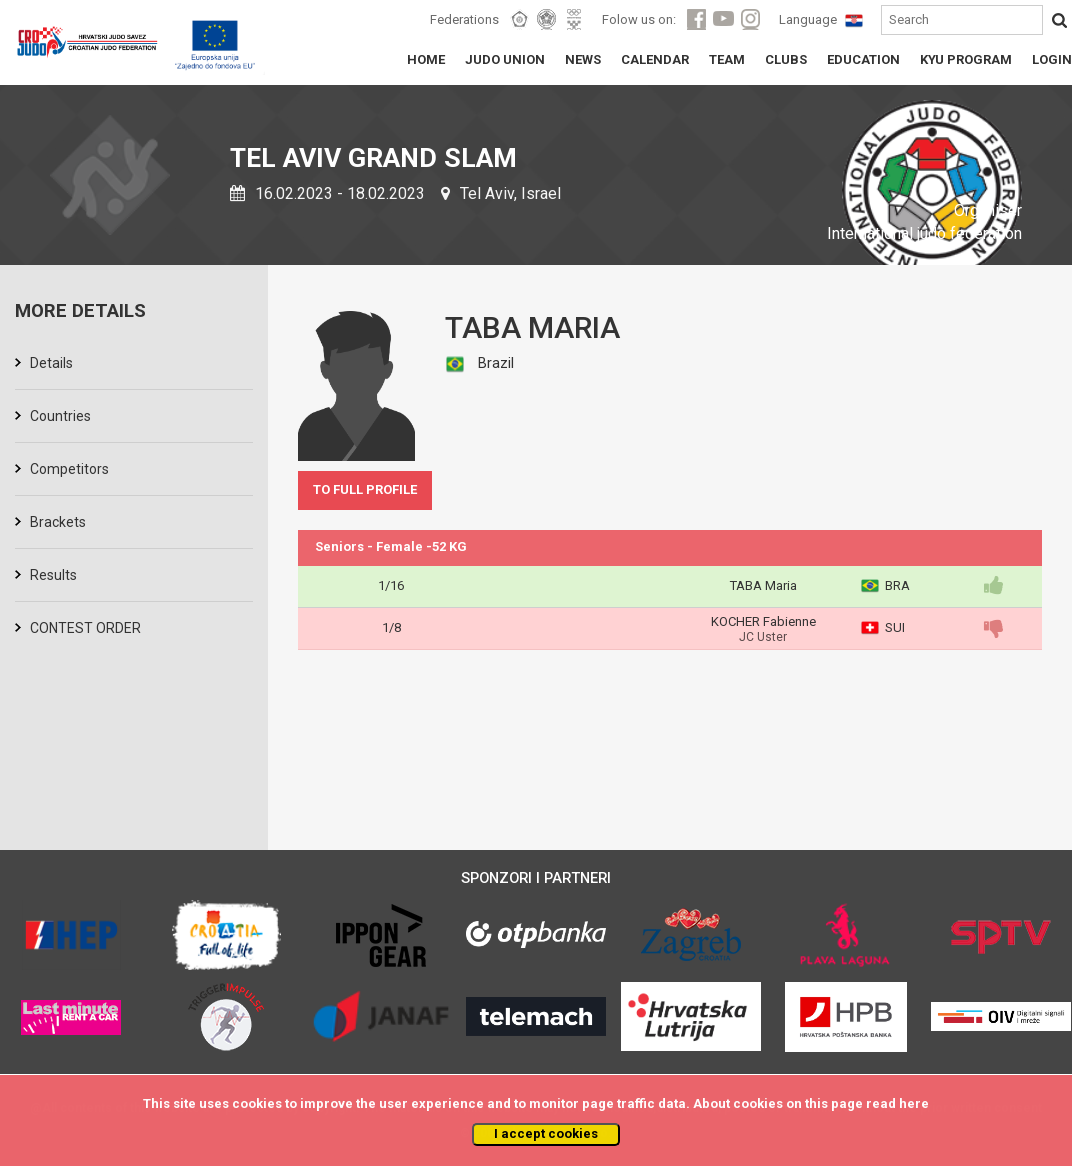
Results (53, 575)
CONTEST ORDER (85, 628)
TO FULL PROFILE (365, 489)
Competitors (69, 469)
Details (51, 363)
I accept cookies (546, 1133)
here (914, 1103)
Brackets (58, 522)
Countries (60, 416)
